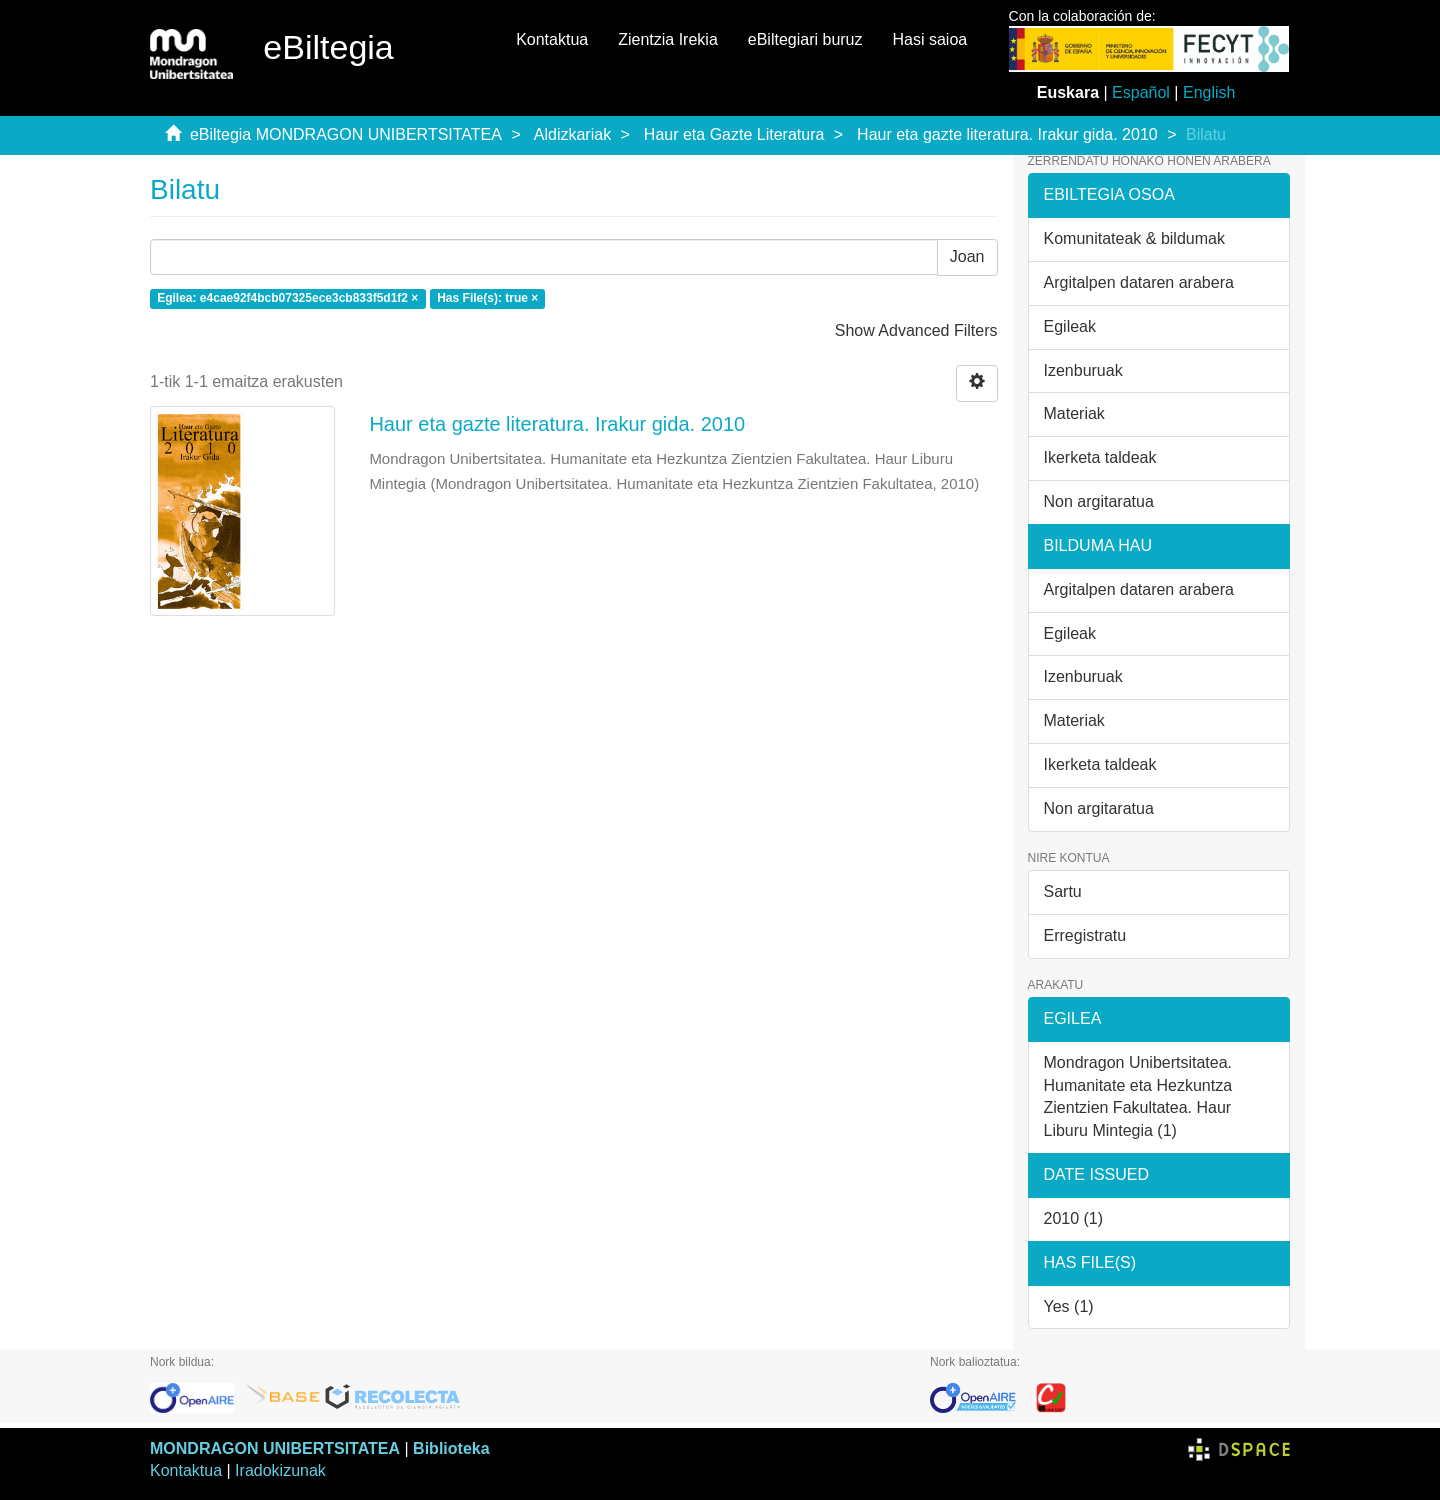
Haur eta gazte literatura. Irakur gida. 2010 (1007, 134)
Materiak (1074, 413)
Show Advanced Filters (916, 330)
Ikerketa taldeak (1100, 457)
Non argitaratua (1099, 501)
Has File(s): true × (487, 299)
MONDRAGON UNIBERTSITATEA (275, 1448)
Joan (967, 256)
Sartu (1063, 891)
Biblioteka (451, 1448)
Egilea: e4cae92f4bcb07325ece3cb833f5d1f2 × (287, 299)
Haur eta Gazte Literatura (734, 134)
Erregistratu (1085, 935)
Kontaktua (552, 39)
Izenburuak (1083, 370)
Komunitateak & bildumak (1134, 238)
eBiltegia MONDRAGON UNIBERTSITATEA (346, 134)
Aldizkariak (572, 134)
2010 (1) (1074, 1218)
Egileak (1070, 326)
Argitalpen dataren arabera (1139, 282)
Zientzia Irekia (668, 39)
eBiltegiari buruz (805, 39)
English (1209, 92)
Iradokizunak (280, 1470)
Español (1141, 92)
